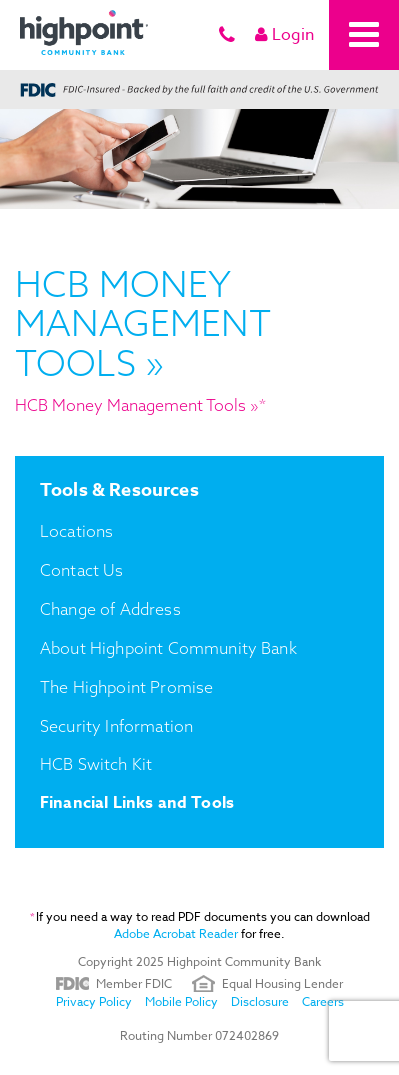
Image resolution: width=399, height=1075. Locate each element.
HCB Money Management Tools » (137, 405)
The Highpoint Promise (126, 687)
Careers (323, 1001)
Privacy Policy (94, 1001)
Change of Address (110, 609)
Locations (76, 531)
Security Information (116, 726)
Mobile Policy (181, 1001)
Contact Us (82, 570)
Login (284, 35)
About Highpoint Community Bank (168, 648)
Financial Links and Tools (137, 803)
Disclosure (260, 1001)
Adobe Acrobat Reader (176, 933)
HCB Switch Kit (96, 764)
